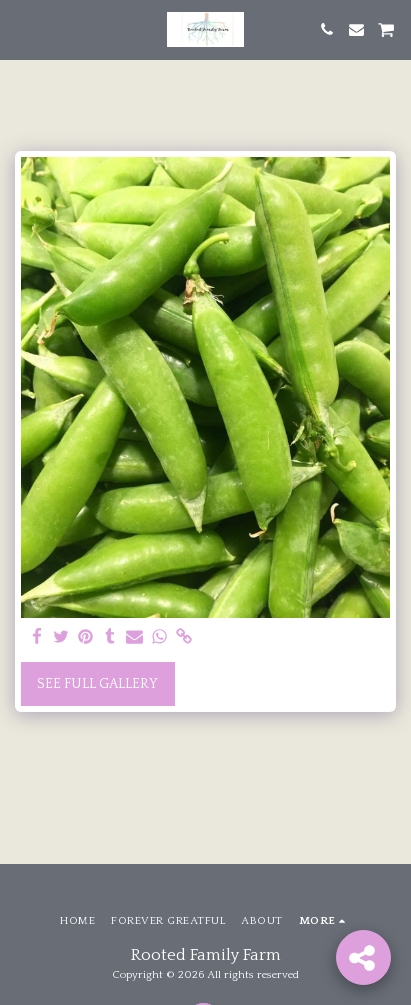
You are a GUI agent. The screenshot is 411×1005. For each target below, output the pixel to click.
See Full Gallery (97, 684)
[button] (22, 29)
